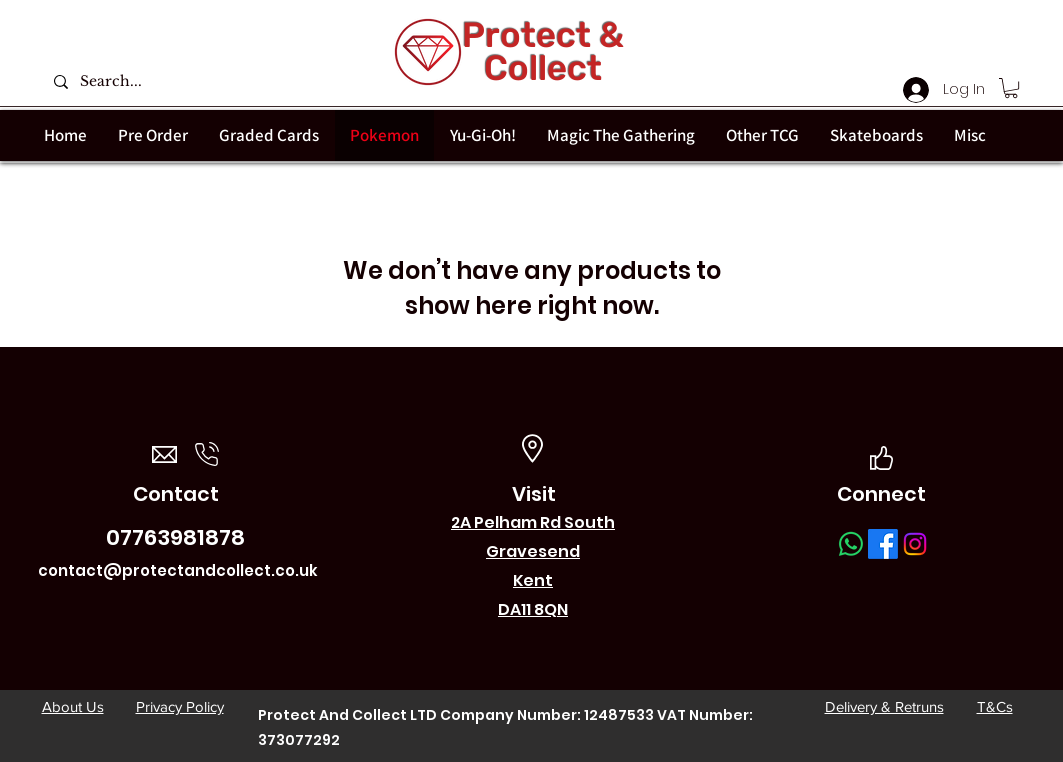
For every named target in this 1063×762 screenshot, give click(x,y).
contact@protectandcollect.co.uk (178, 570)
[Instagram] (915, 544)
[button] (1011, 88)
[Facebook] (883, 544)
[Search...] (161, 81)
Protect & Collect (543, 51)
